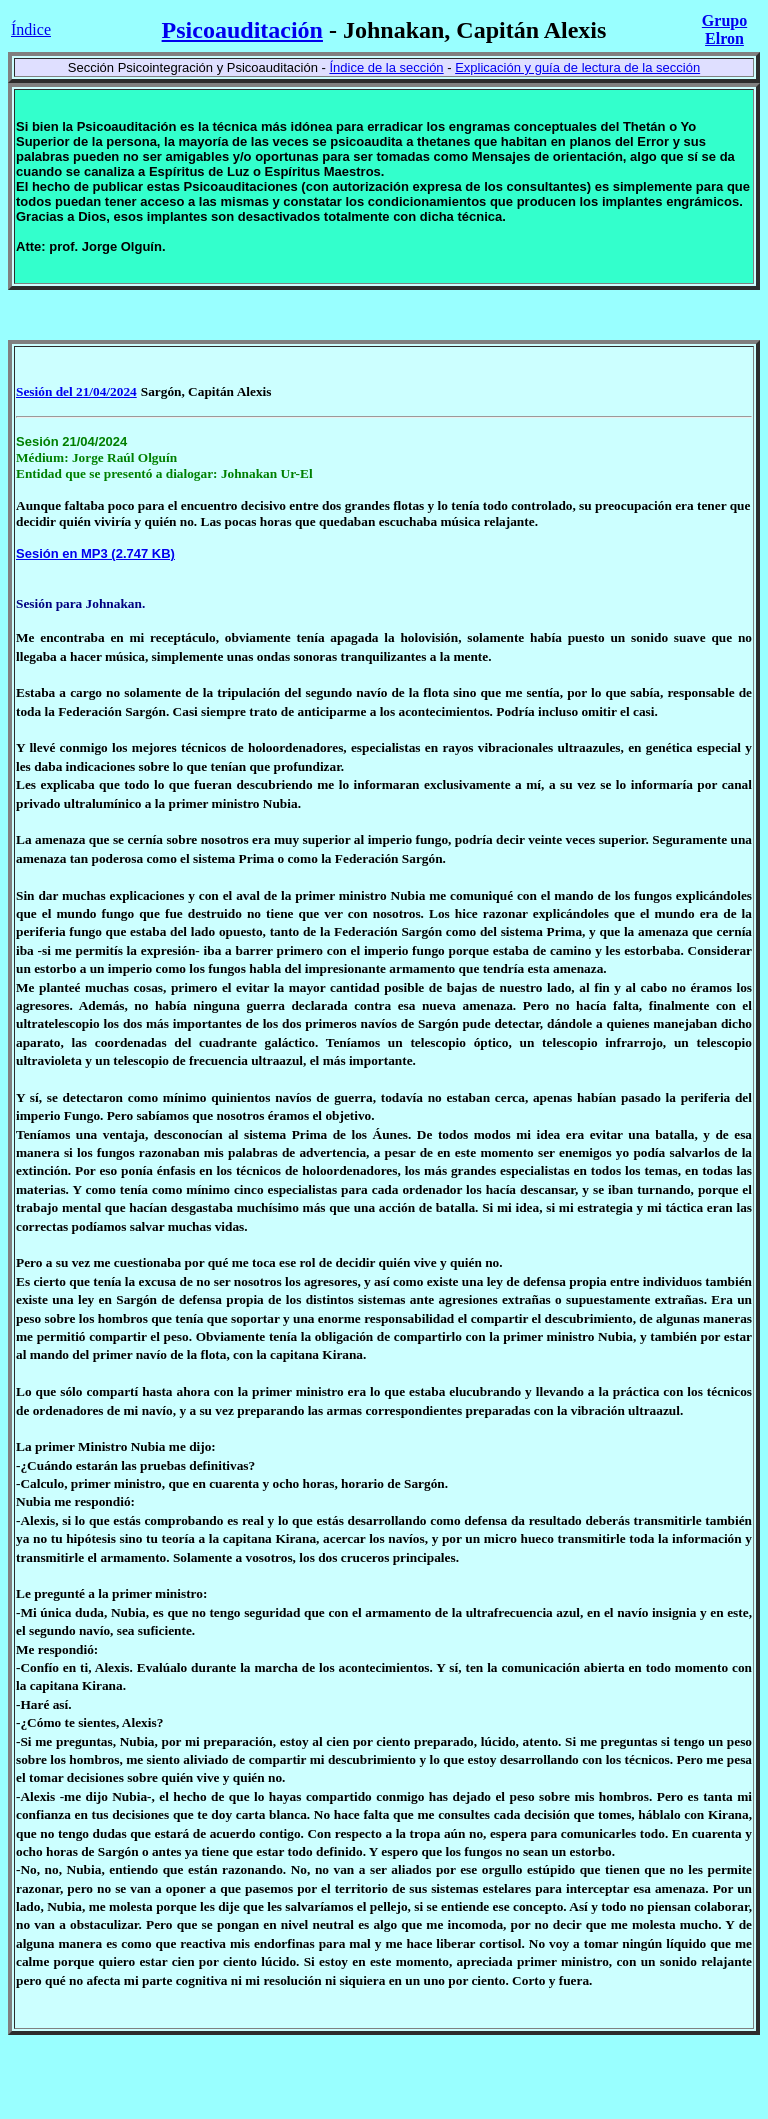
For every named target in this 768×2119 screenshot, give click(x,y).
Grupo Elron (724, 29)
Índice (31, 29)
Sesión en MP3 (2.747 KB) (95, 553)
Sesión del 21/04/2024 (76, 391)
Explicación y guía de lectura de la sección (577, 67)
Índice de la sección (386, 67)
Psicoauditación (242, 30)
